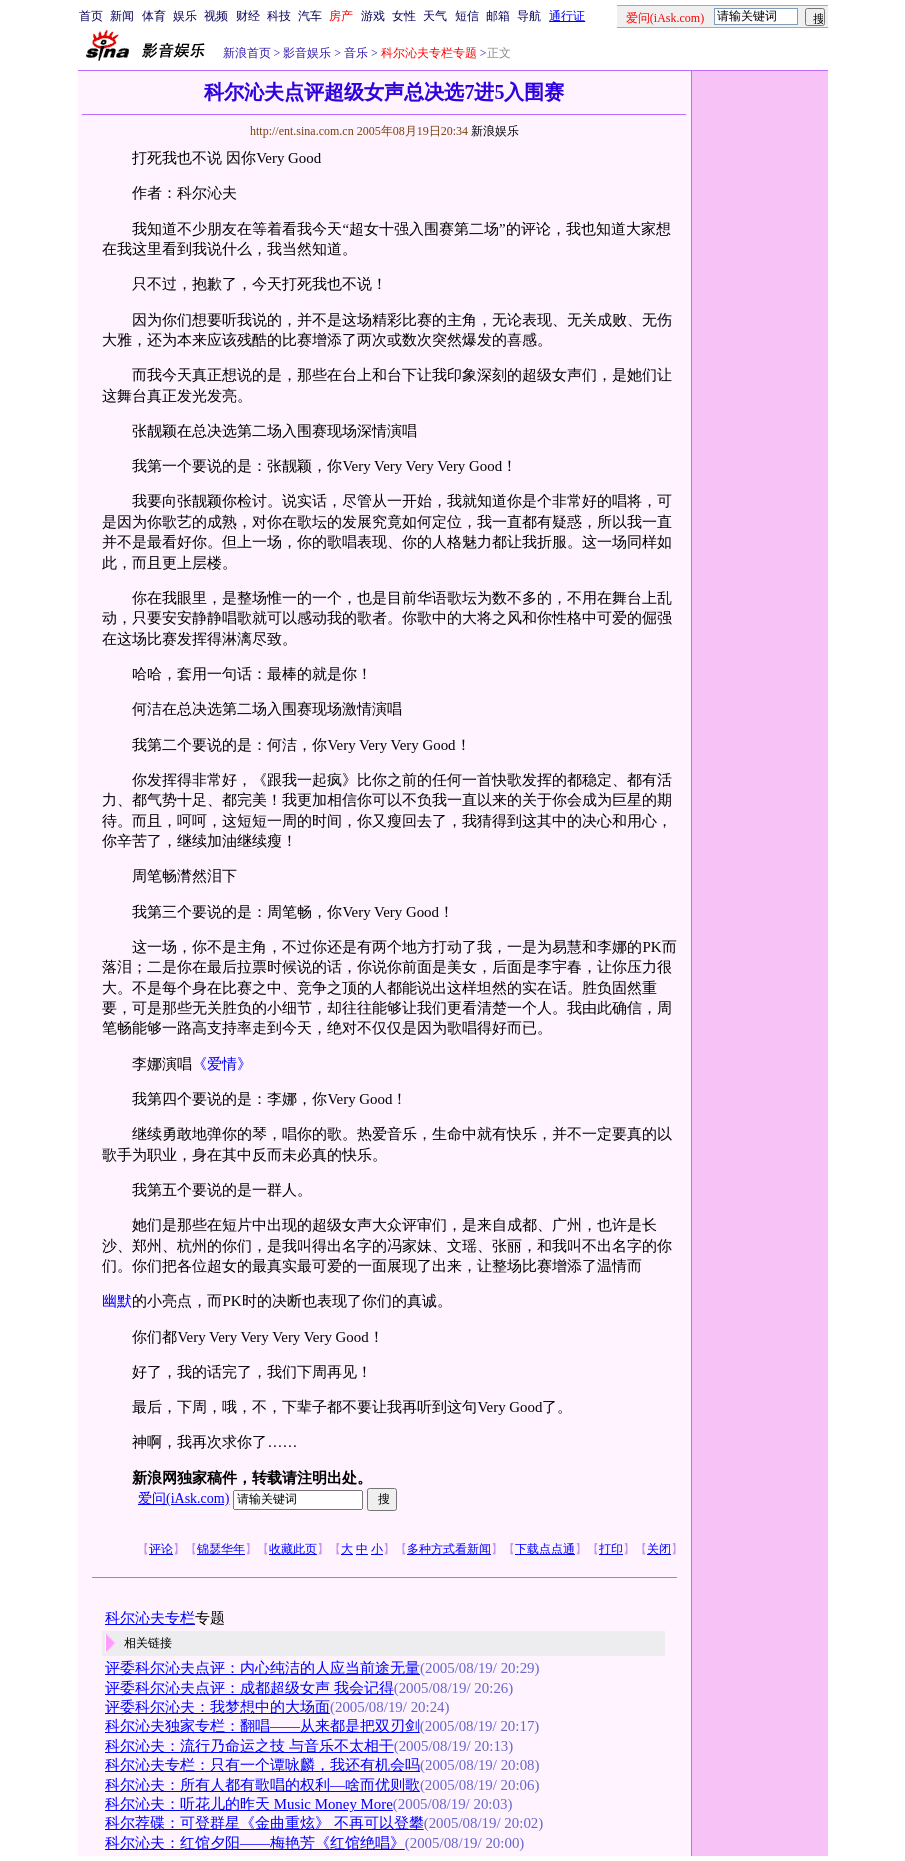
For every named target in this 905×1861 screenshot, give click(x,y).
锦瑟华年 (221, 1549)
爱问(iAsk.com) (183, 1498)
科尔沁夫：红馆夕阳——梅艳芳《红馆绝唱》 (255, 1843)
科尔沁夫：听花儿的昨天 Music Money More (249, 1804)
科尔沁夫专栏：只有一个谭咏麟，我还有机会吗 (262, 1765)
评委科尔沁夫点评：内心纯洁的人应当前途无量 (262, 1668)
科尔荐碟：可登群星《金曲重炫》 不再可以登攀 (264, 1823)
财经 (248, 16)
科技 (279, 16)
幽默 (117, 1301)
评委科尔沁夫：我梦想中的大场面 (217, 1707)
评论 (161, 1549)
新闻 (122, 16)
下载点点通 (545, 1549)
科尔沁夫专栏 (150, 1618)
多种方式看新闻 (449, 1549)
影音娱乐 (307, 53)
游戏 (373, 16)
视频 (216, 16)
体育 (154, 16)
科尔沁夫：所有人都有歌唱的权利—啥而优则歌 (262, 1785)
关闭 (659, 1549)
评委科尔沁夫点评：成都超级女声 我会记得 (249, 1688)
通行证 (567, 16)
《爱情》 (222, 1064)
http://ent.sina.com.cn (303, 131)
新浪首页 (247, 53)
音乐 (354, 53)
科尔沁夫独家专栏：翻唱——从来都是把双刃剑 (262, 1726)
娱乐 (185, 16)
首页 (91, 16)
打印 (611, 1549)
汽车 (310, 16)
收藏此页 (293, 1549)
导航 (529, 16)
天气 (435, 16)
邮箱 (498, 16)
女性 (404, 16)
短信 (467, 16)
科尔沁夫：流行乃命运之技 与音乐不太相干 (249, 1746)
